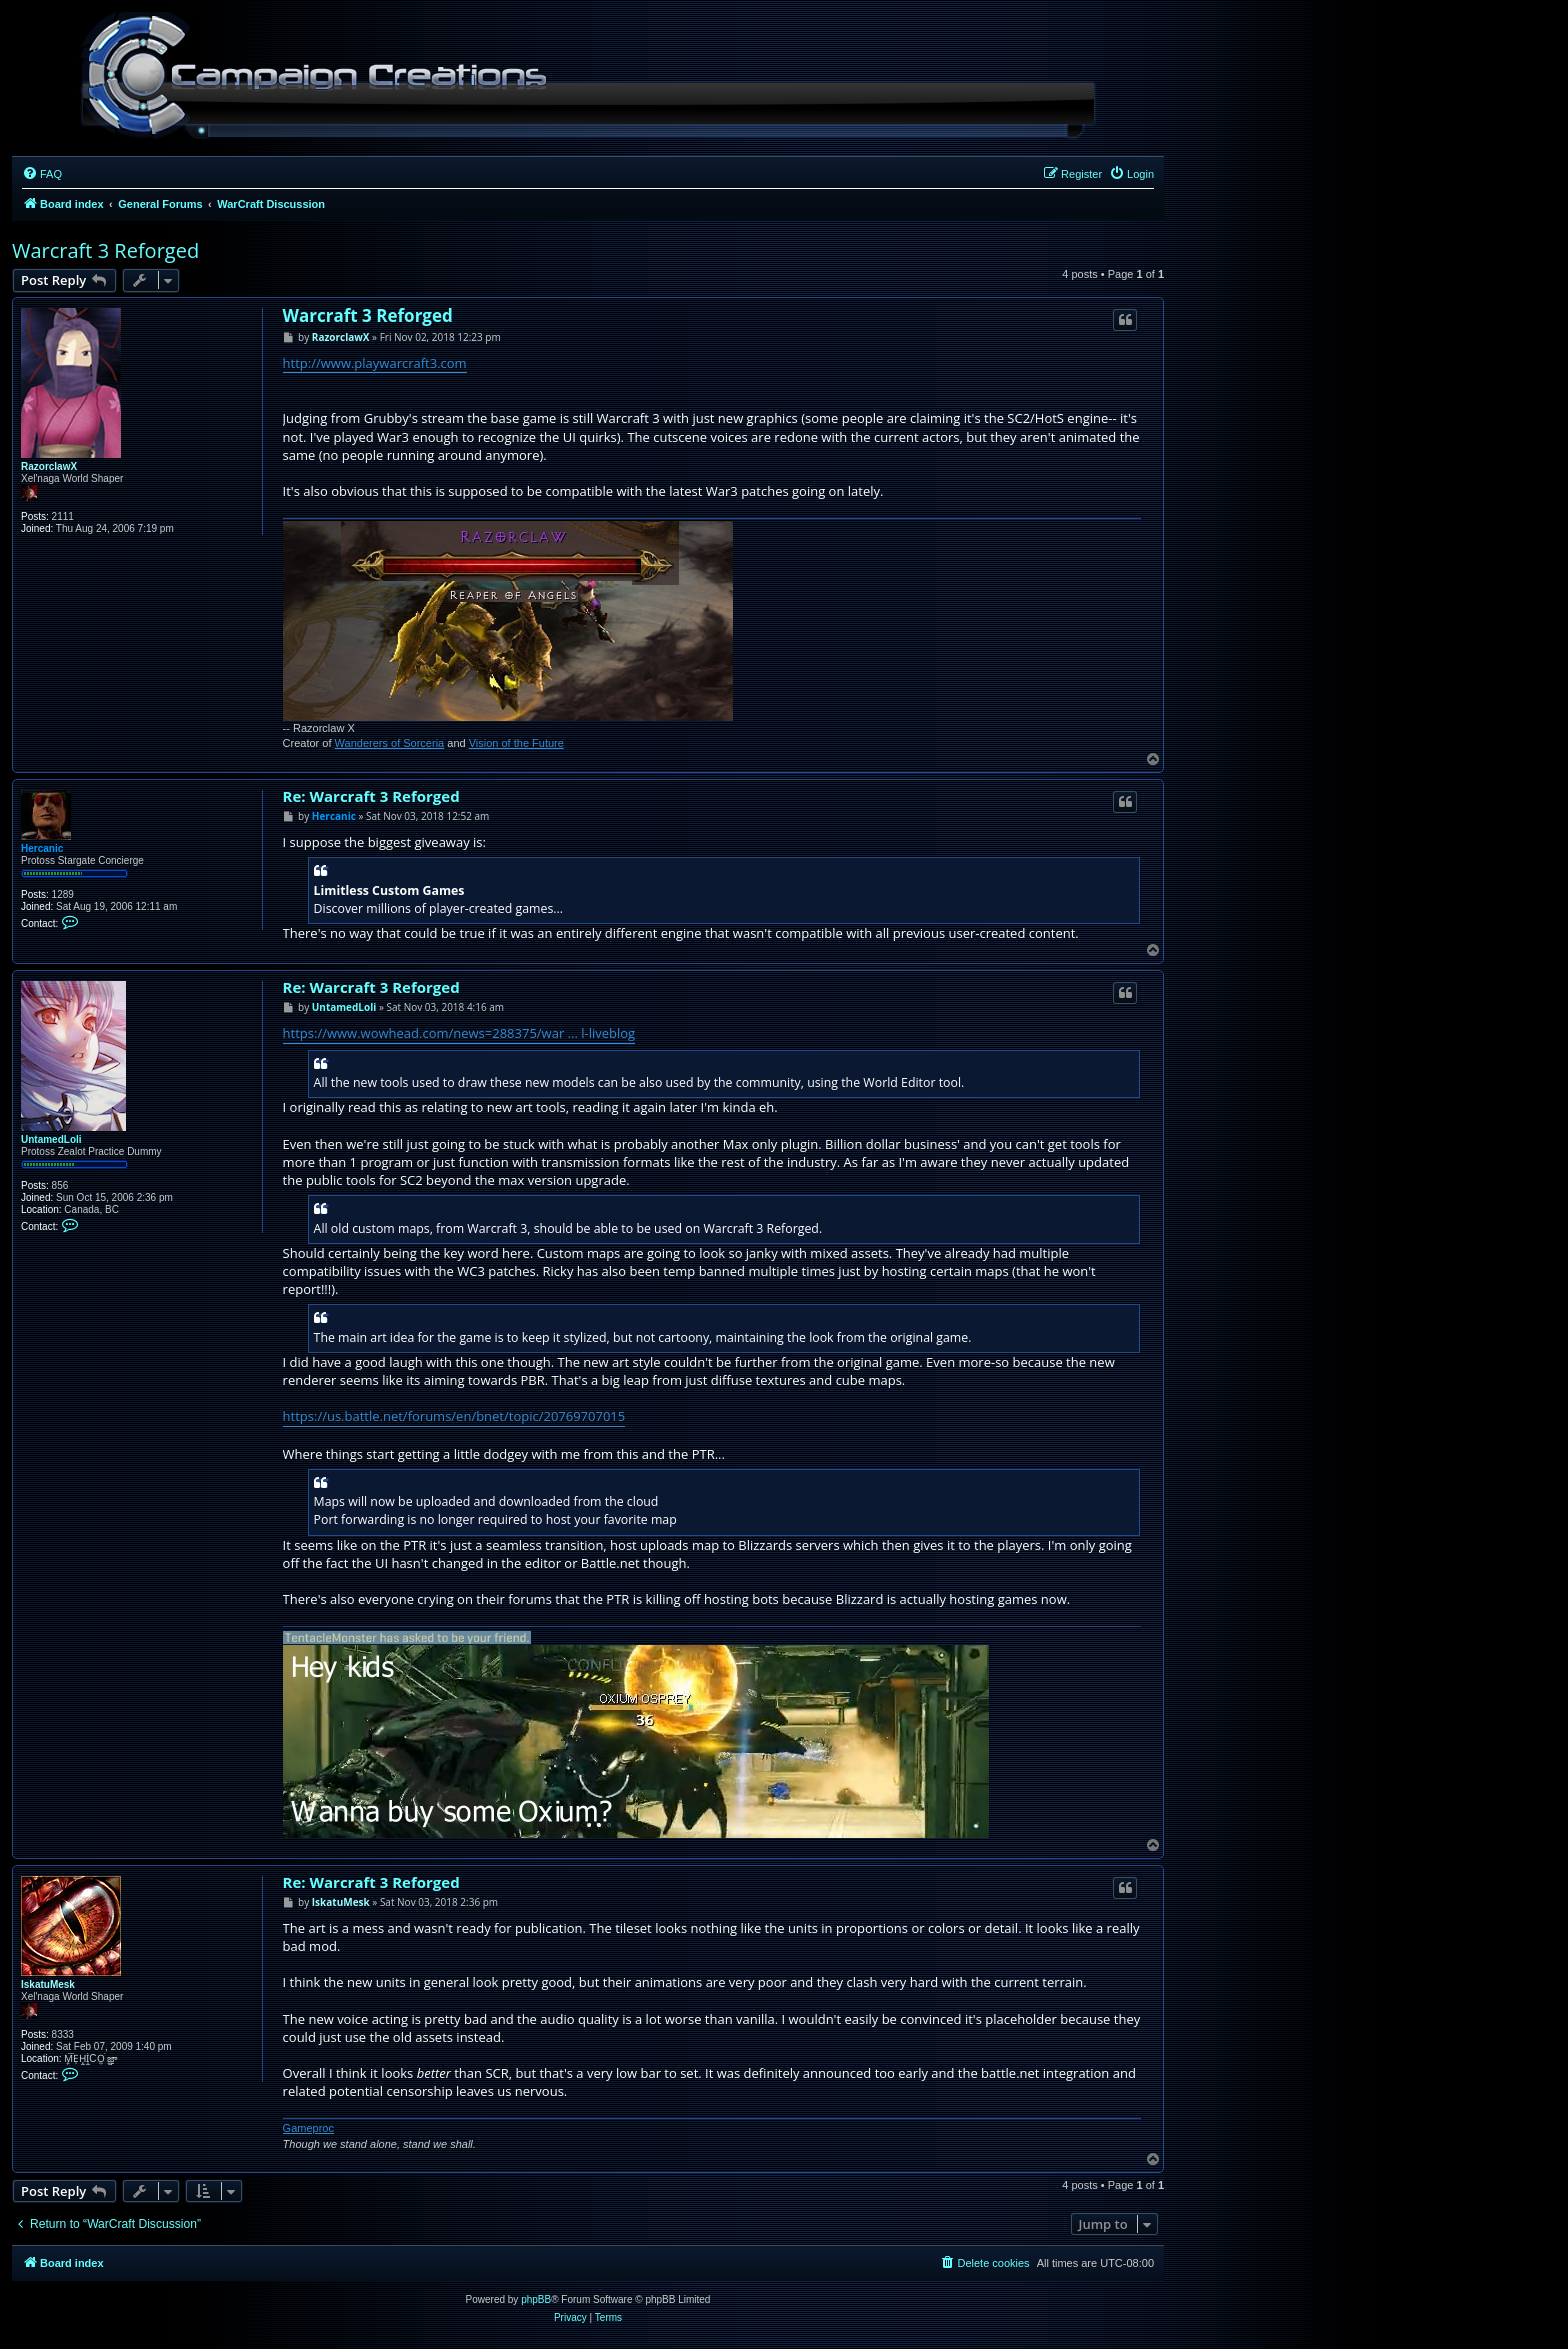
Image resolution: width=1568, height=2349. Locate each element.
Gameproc (308, 2128)
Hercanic (42, 848)
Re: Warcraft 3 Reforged (371, 796)
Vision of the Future (516, 743)
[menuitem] (42, 174)
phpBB (536, 2299)
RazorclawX (49, 466)
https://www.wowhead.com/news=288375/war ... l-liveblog (459, 1033)
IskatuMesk (48, 1984)
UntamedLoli (51, 1139)
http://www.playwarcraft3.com (375, 363)
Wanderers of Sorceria (390, 743)
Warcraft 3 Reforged (105, 250)
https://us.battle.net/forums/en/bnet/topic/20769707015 (454, 1416)
